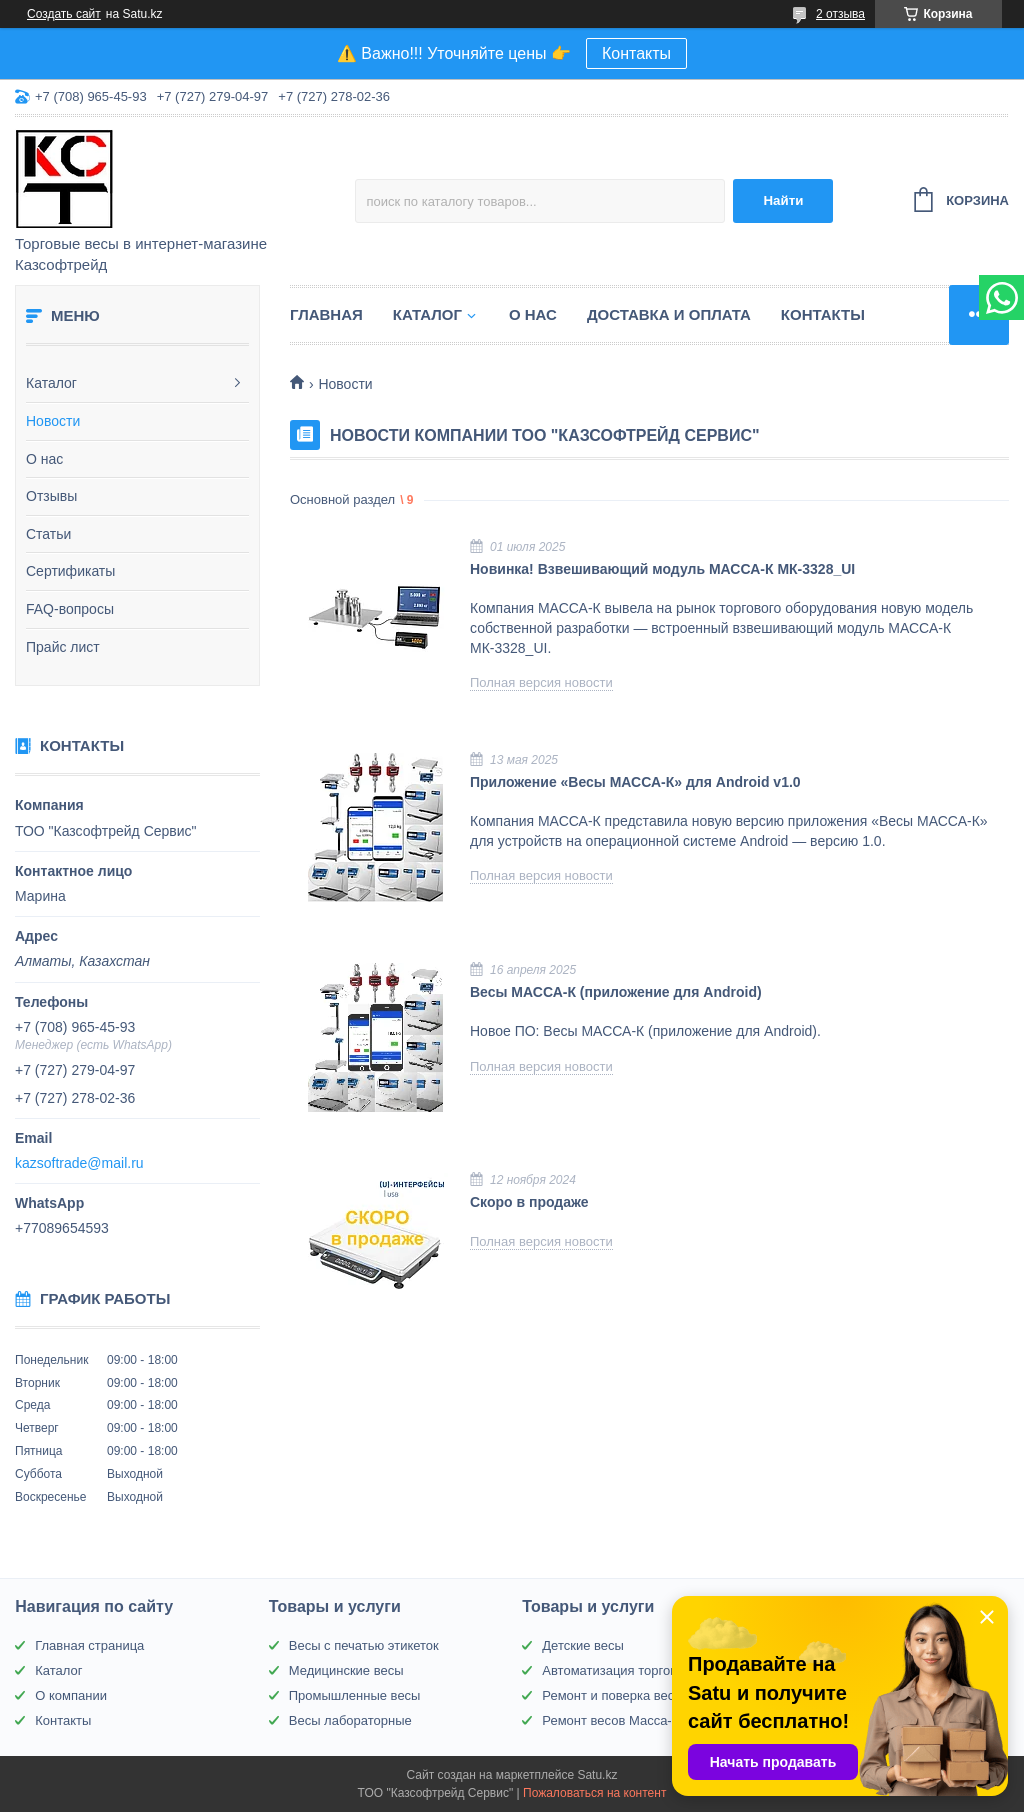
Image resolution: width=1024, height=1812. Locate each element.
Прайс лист (63, 647)
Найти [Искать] (783, 200)
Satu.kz (597, 1775)
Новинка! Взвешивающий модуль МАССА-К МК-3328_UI (662, 569)
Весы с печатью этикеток (364, 1645)
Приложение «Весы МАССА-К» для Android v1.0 (635, 782)
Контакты (636, 53)
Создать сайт (64, 14)
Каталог (51, 383)
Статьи (48, 534)
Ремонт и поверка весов (615, 1695)
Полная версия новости (541, 682)
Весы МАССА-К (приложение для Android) (616, 992)
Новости (53, 421)
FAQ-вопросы (70, 609)
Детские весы (583, 1645)
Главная (326, 314)
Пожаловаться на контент (594, 1793)
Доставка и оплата (669, 314)
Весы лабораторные (350, 1720)
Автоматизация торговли (616, 1670)
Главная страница (89, 1645)
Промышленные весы (355, 1695)
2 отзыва (840, 14)
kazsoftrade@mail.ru (79, 1163)
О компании (71, 1695)
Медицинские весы (346, 1670)
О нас (44, 459)
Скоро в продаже (529, 1202)
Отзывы (51, 496)
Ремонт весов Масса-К (610, 1720)
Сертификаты (70, 571)
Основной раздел (342, 499)
